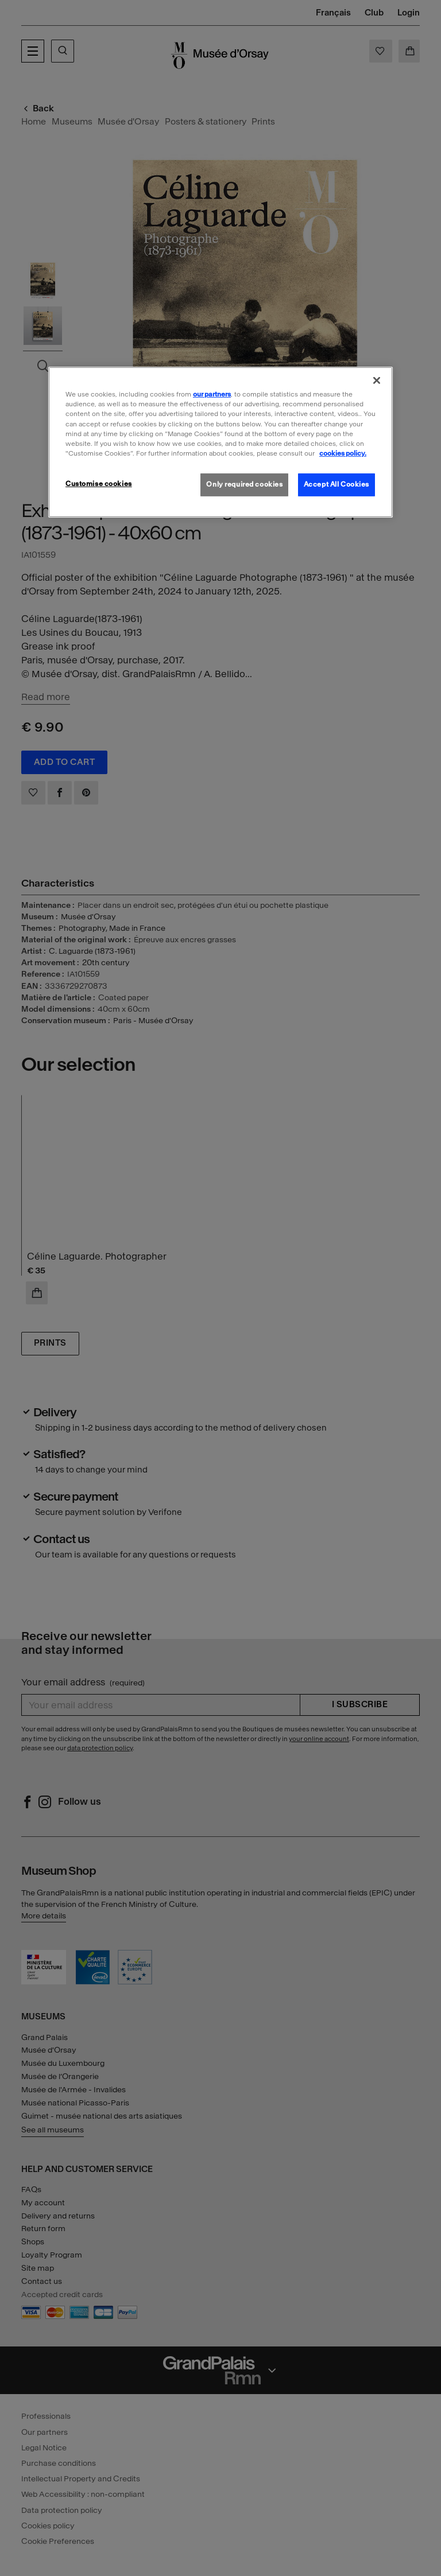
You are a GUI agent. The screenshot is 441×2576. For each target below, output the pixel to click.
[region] (220, 442)
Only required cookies (244, 484)
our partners (212, 394)
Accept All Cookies (336, 484)
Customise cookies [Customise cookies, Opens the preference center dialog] (98, 483)
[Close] (376, 380)
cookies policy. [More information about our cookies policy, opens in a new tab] (342, 453)
